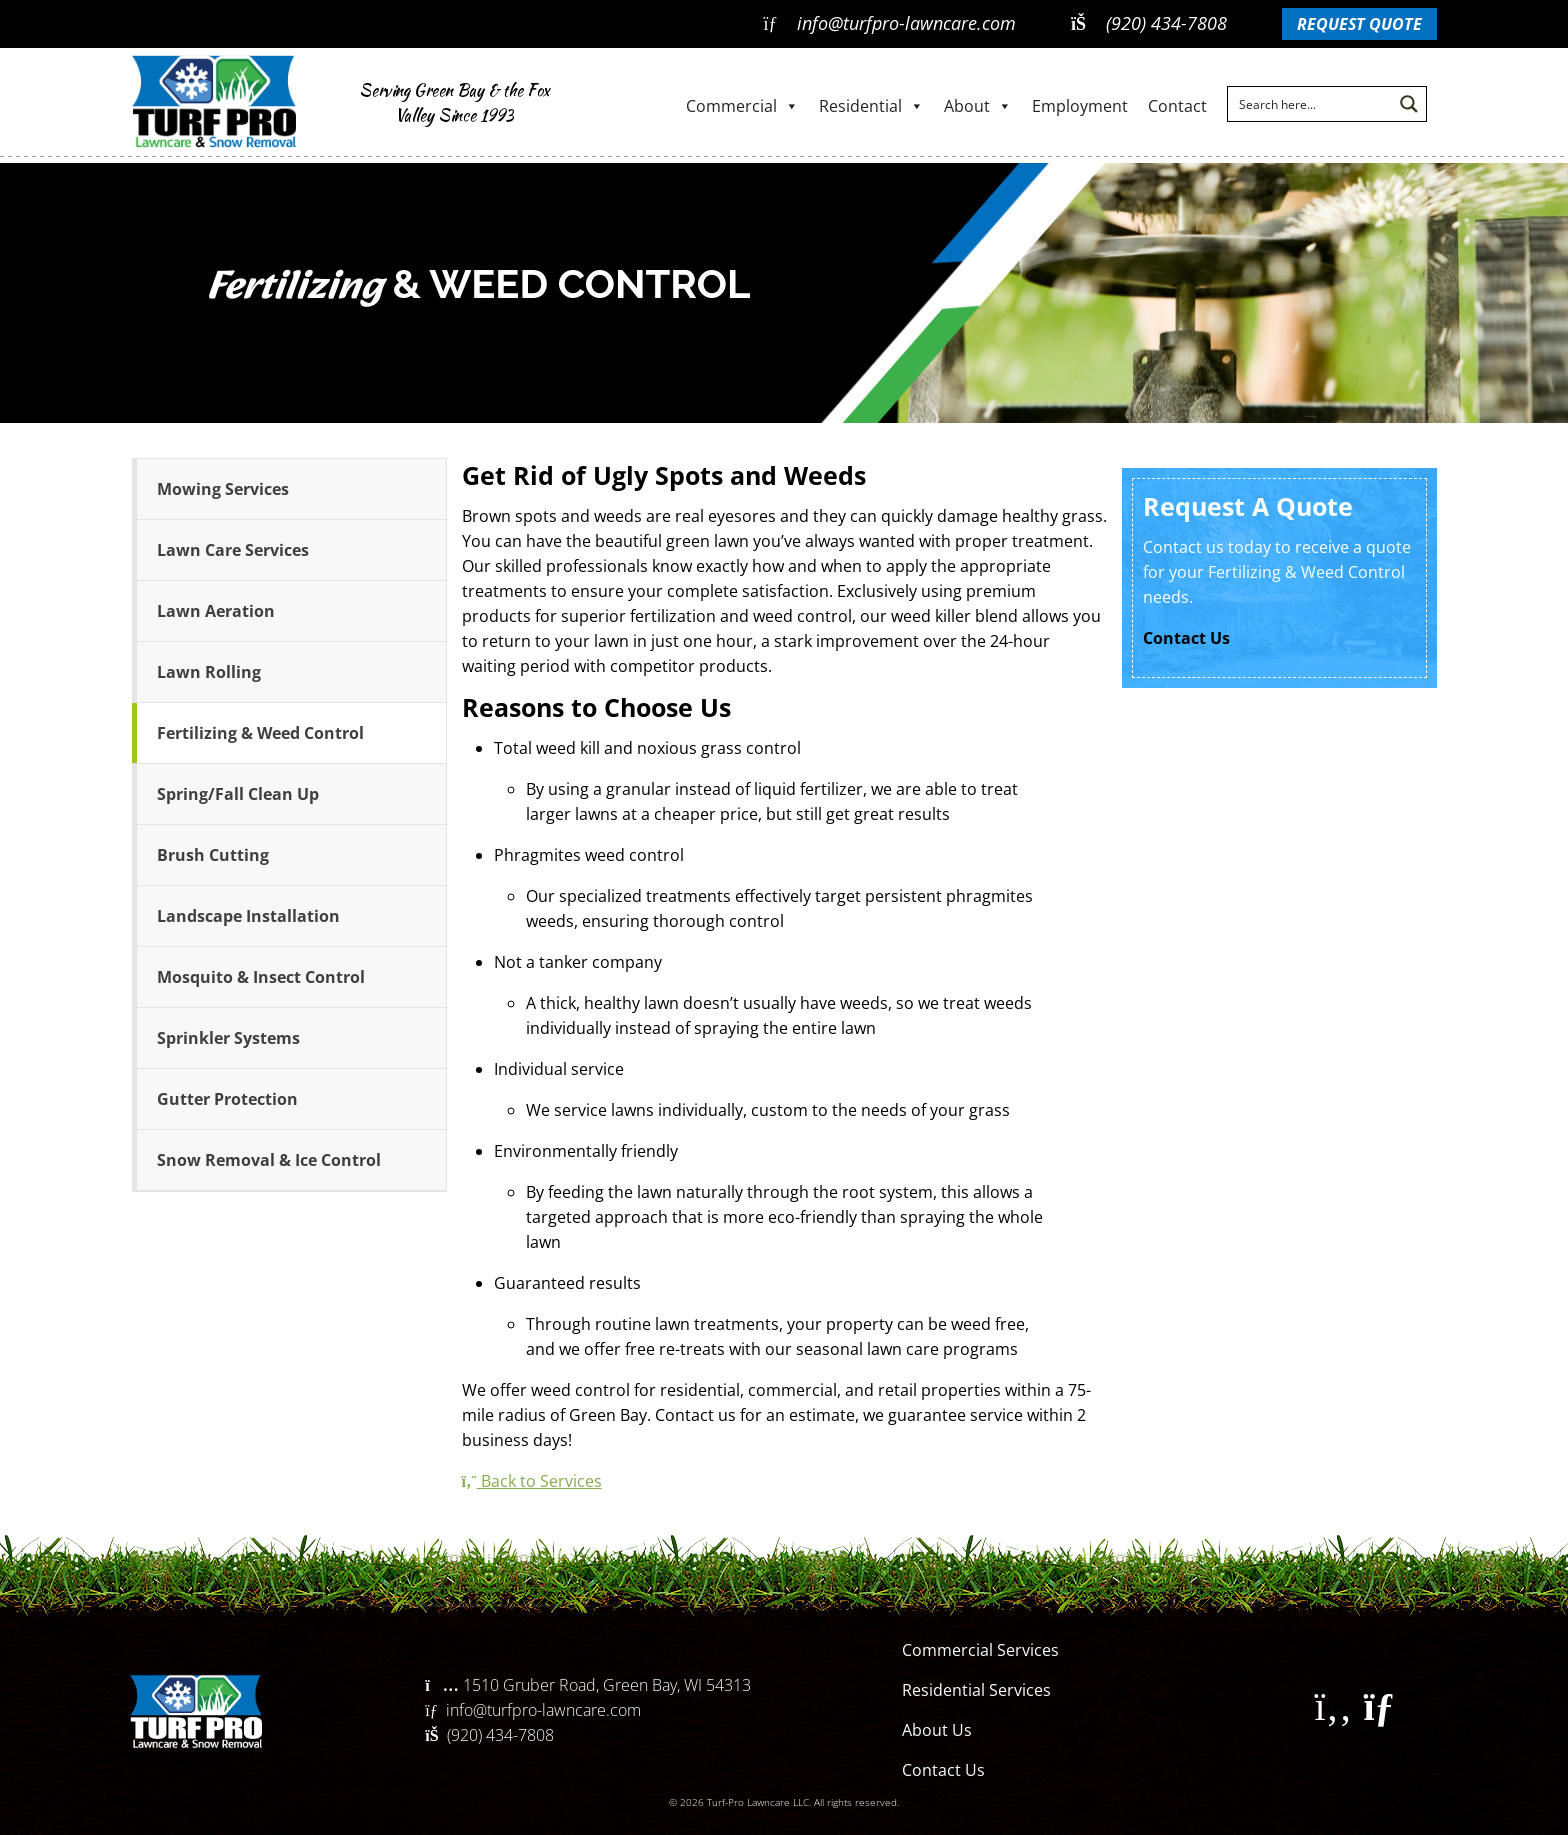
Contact (1177, 106)
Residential (871, 106)
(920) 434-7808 (1149, 23)
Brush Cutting (213, 855)
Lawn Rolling (209, 672)
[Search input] (1311, 104)
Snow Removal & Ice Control (269, 1160)
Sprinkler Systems (228, 1038)
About (978, 106)
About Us (937, 1730)
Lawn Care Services (233, 550)
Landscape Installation (248, 916)
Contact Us (1186, 638)
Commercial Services (980, 1650)
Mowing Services (223, 489)
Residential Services (976, 1690)
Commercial (742, 106)
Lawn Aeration (216, 611)
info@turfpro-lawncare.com (889, 23)
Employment (1080, 106)
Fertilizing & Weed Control (260, 733)
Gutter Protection (227, 1099)
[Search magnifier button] (1409, 104)
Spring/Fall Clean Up (238, 794)
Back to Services (532, 1481)
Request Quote (1359, 24)
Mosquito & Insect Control (261, 977)
